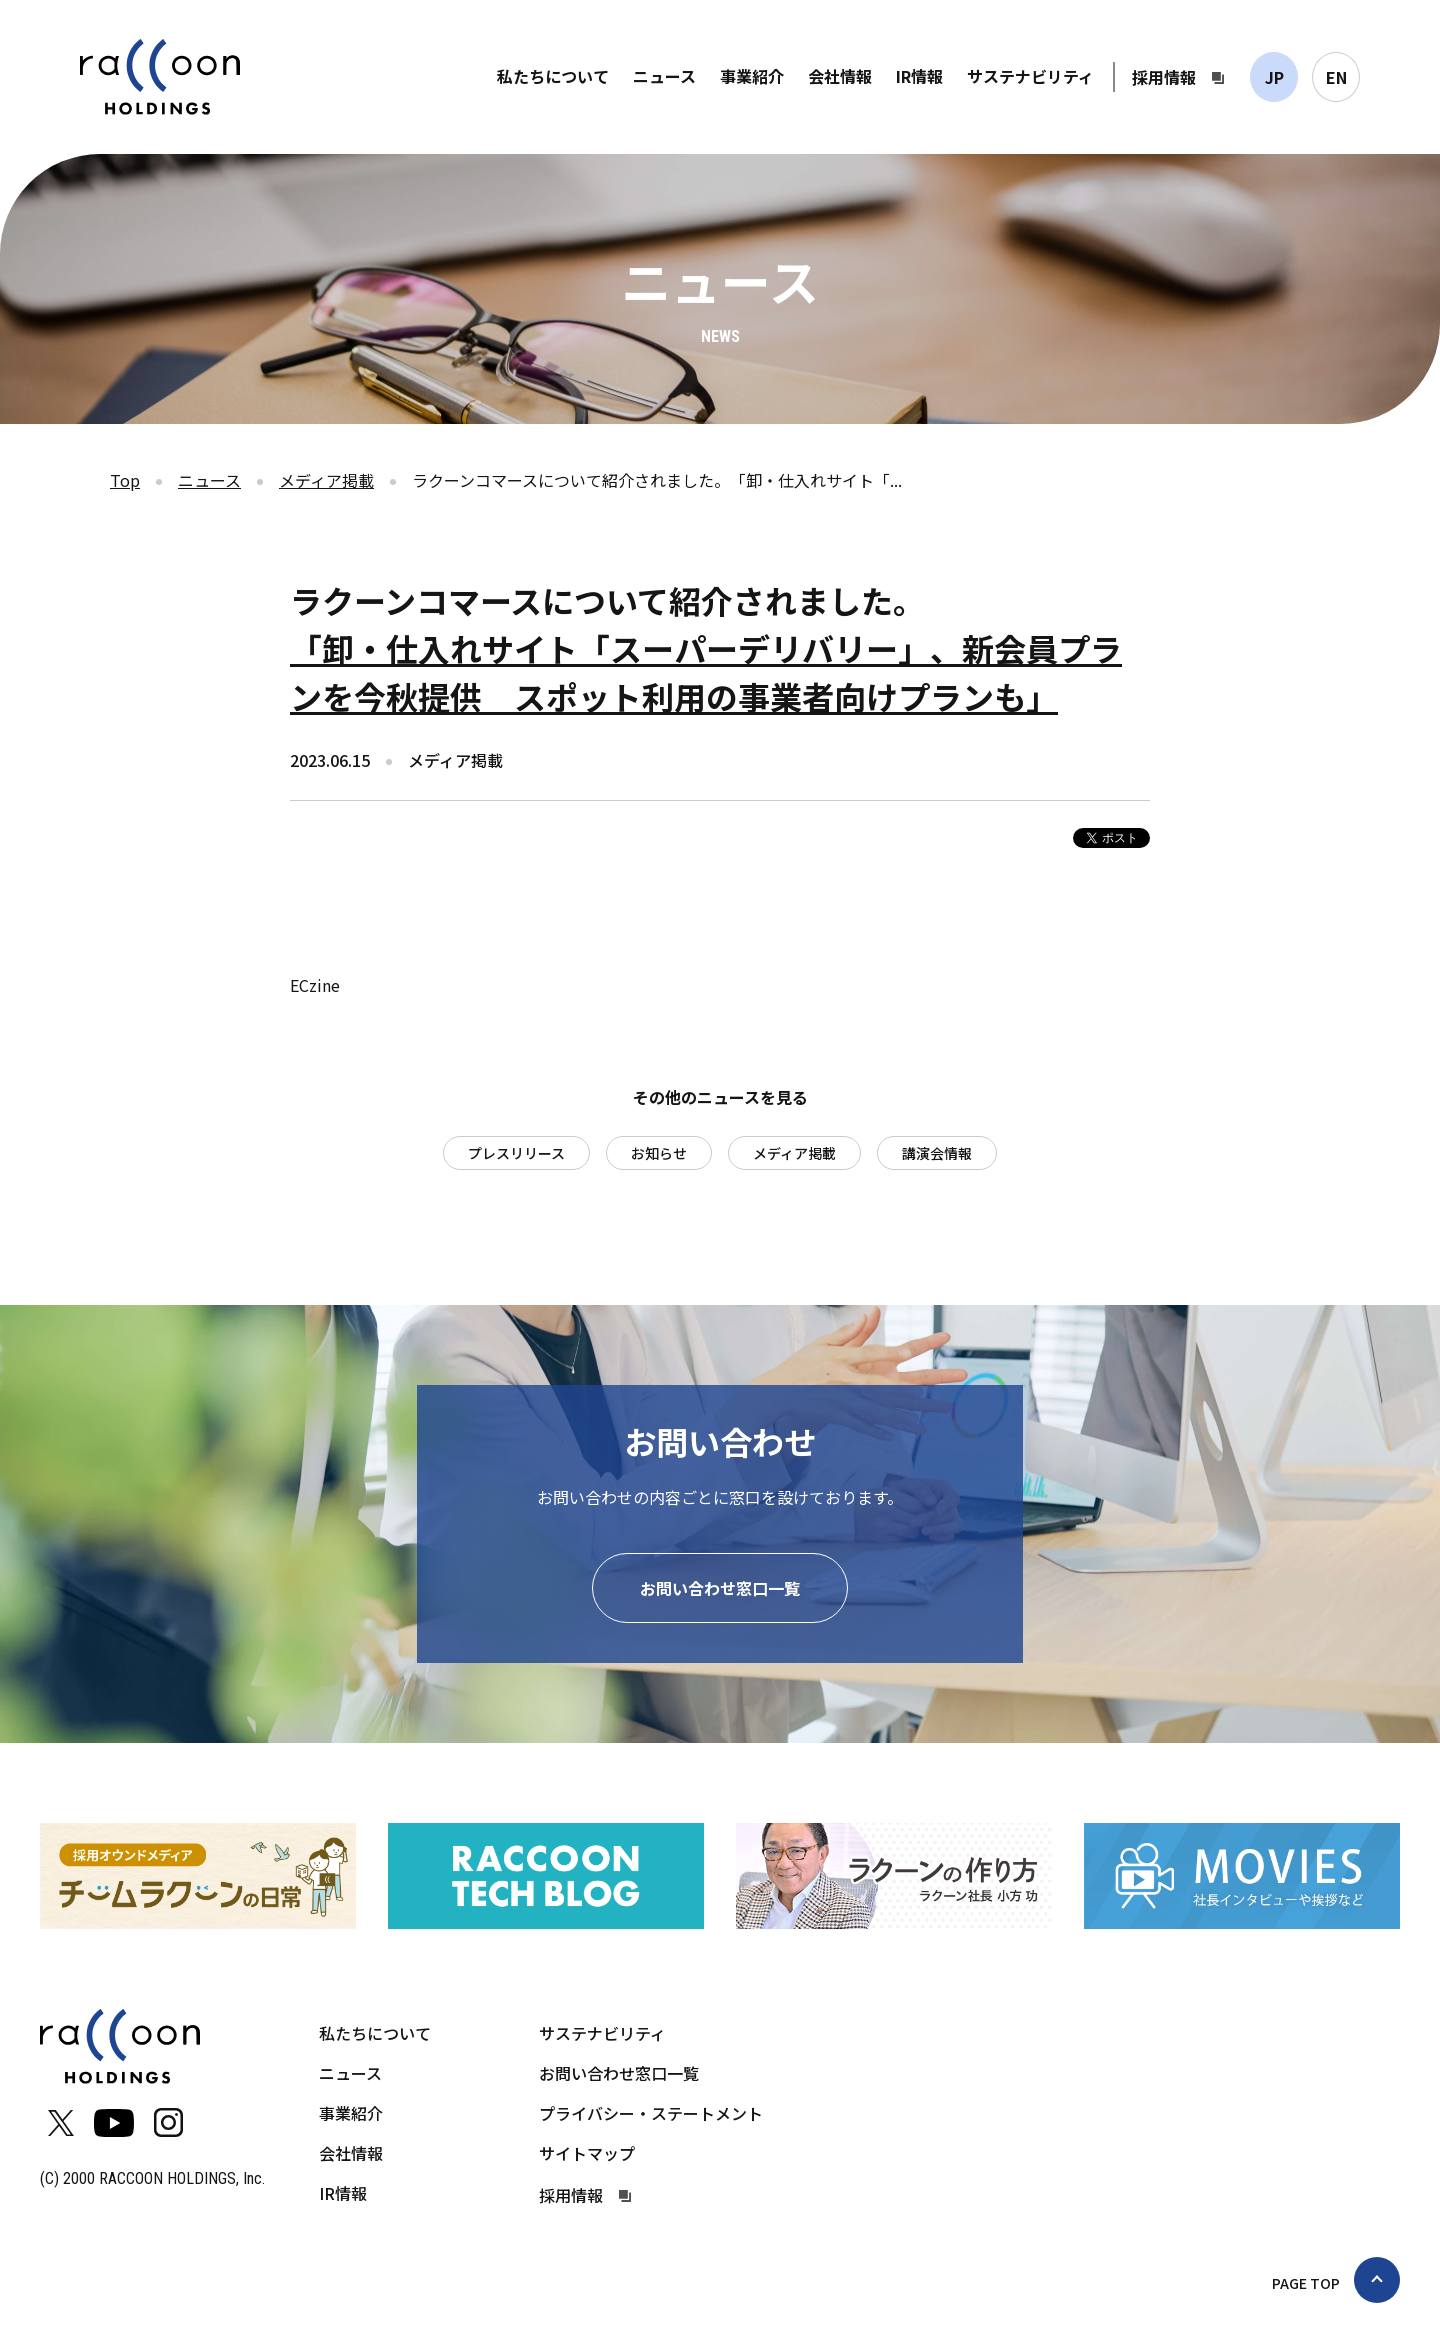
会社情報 (840, 76)
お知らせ (659, 1153)
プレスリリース (516, 1153)
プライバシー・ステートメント (651, 2113)
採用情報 (1164, 77)
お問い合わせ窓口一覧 (720, 1588)
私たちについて (553, 76)
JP (1274, 77)
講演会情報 (937, 1153)
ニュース (664, 76)
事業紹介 (752, 76)
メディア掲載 (326, 480)
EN (1336, 77)
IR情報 (919, 76)
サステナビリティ (1030, 76)
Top (125, 480)
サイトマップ (587, 2153)
